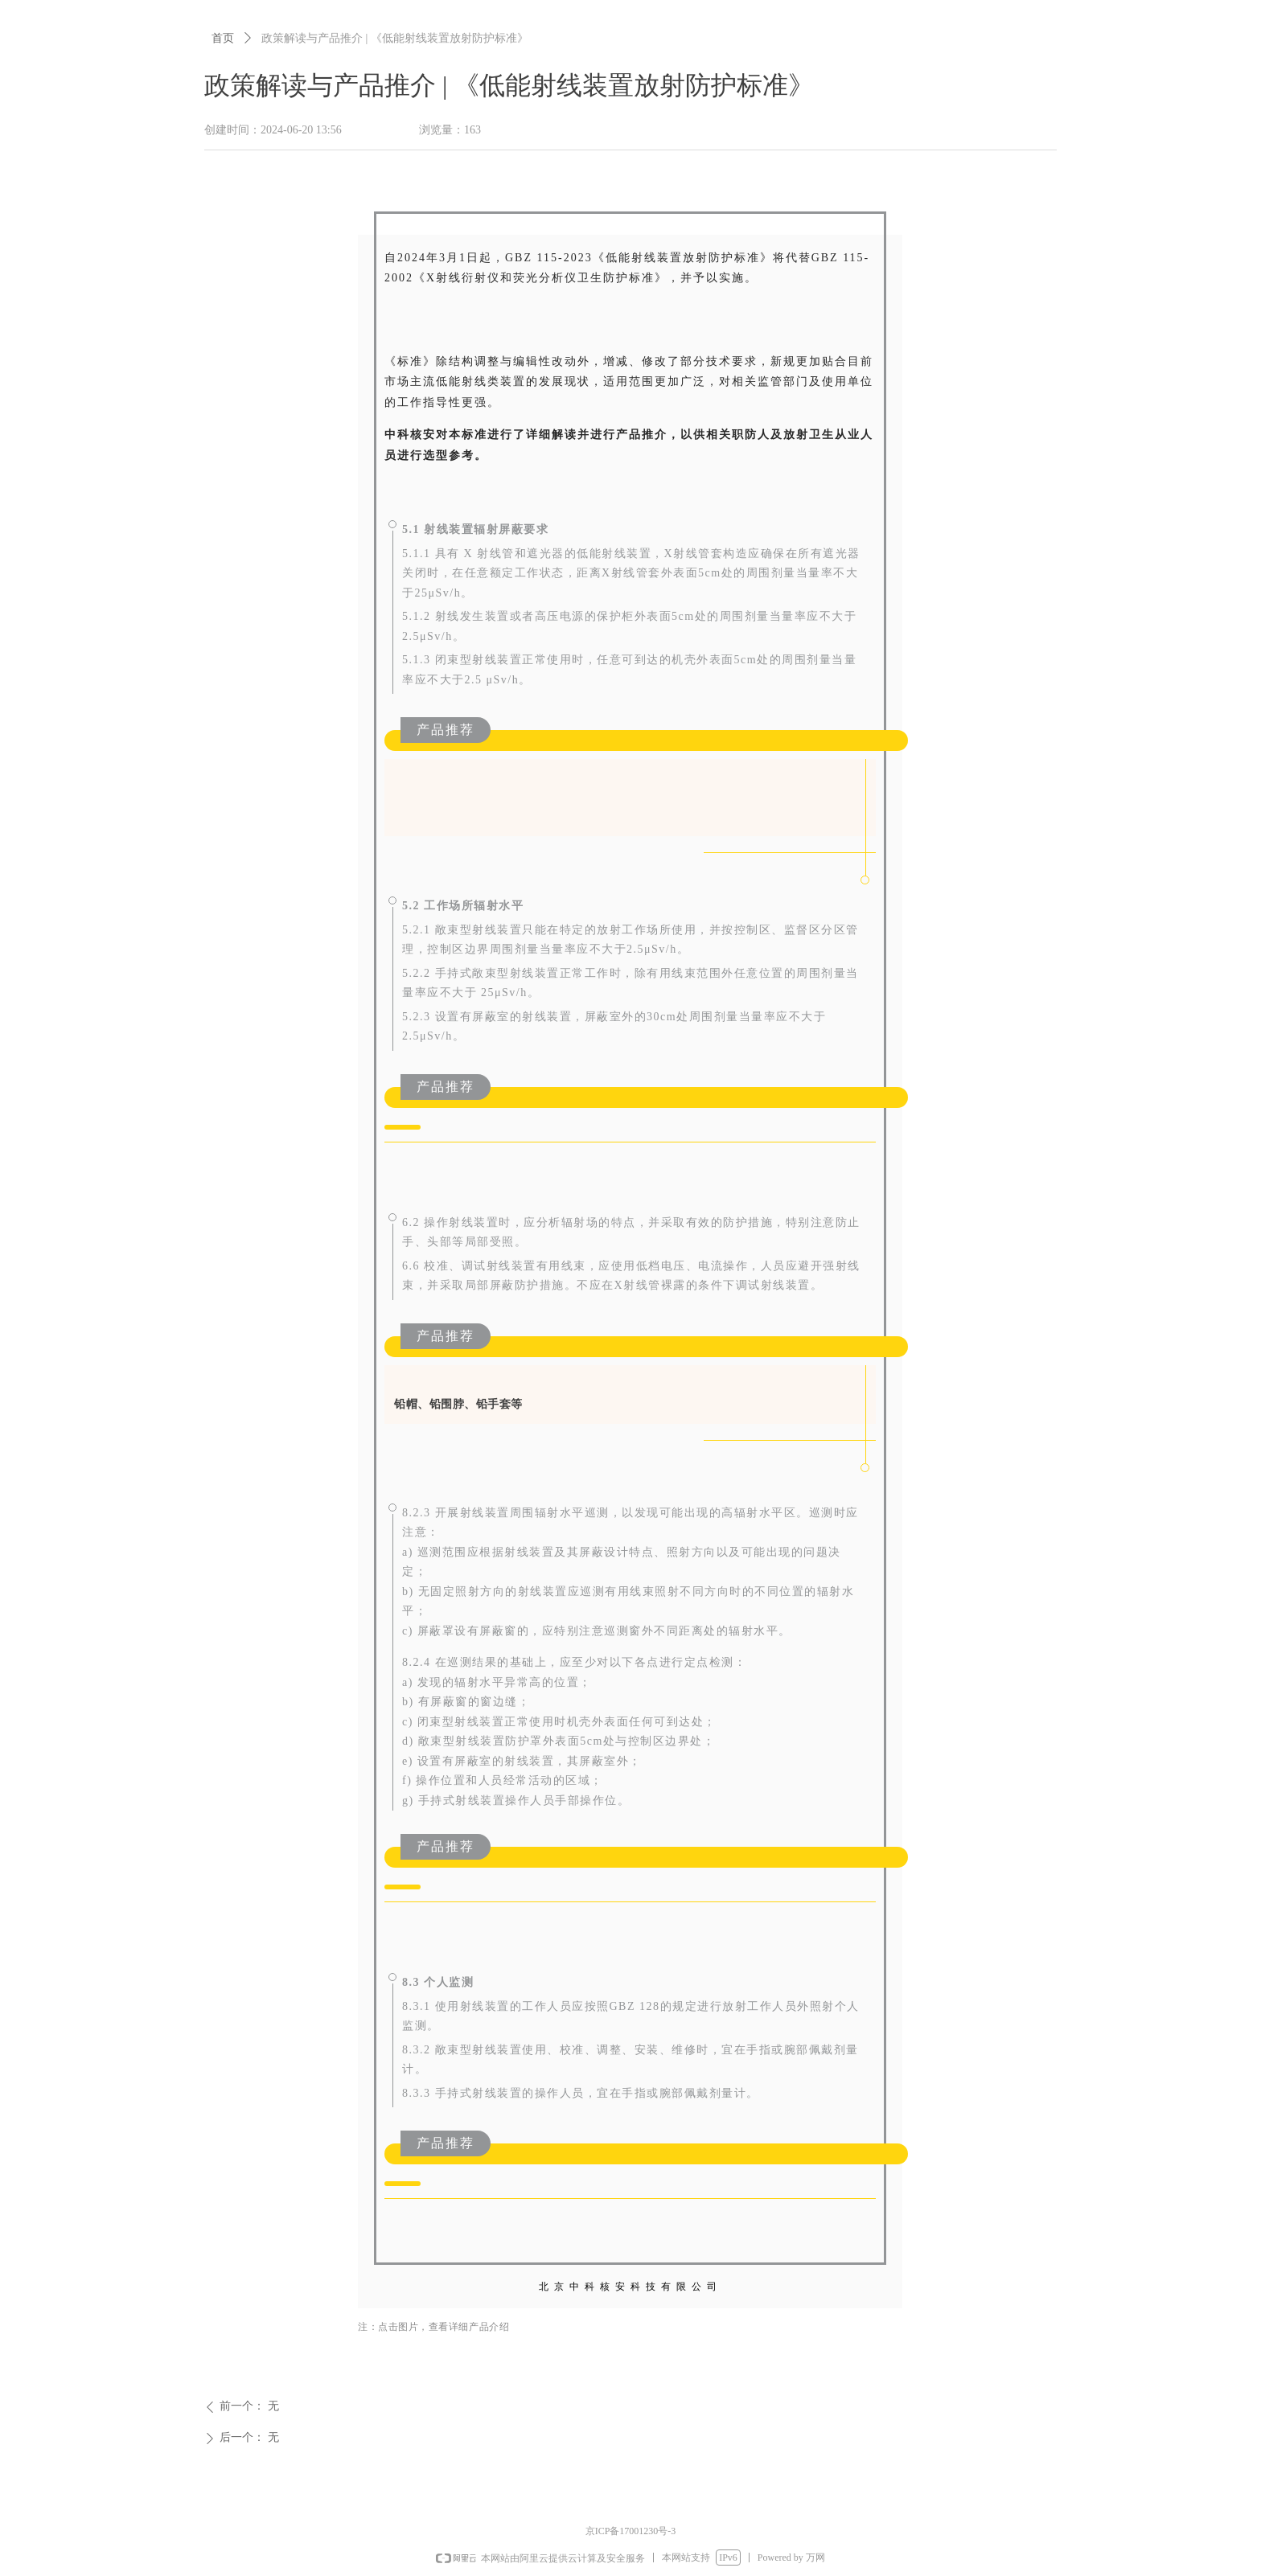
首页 (223, 38)
